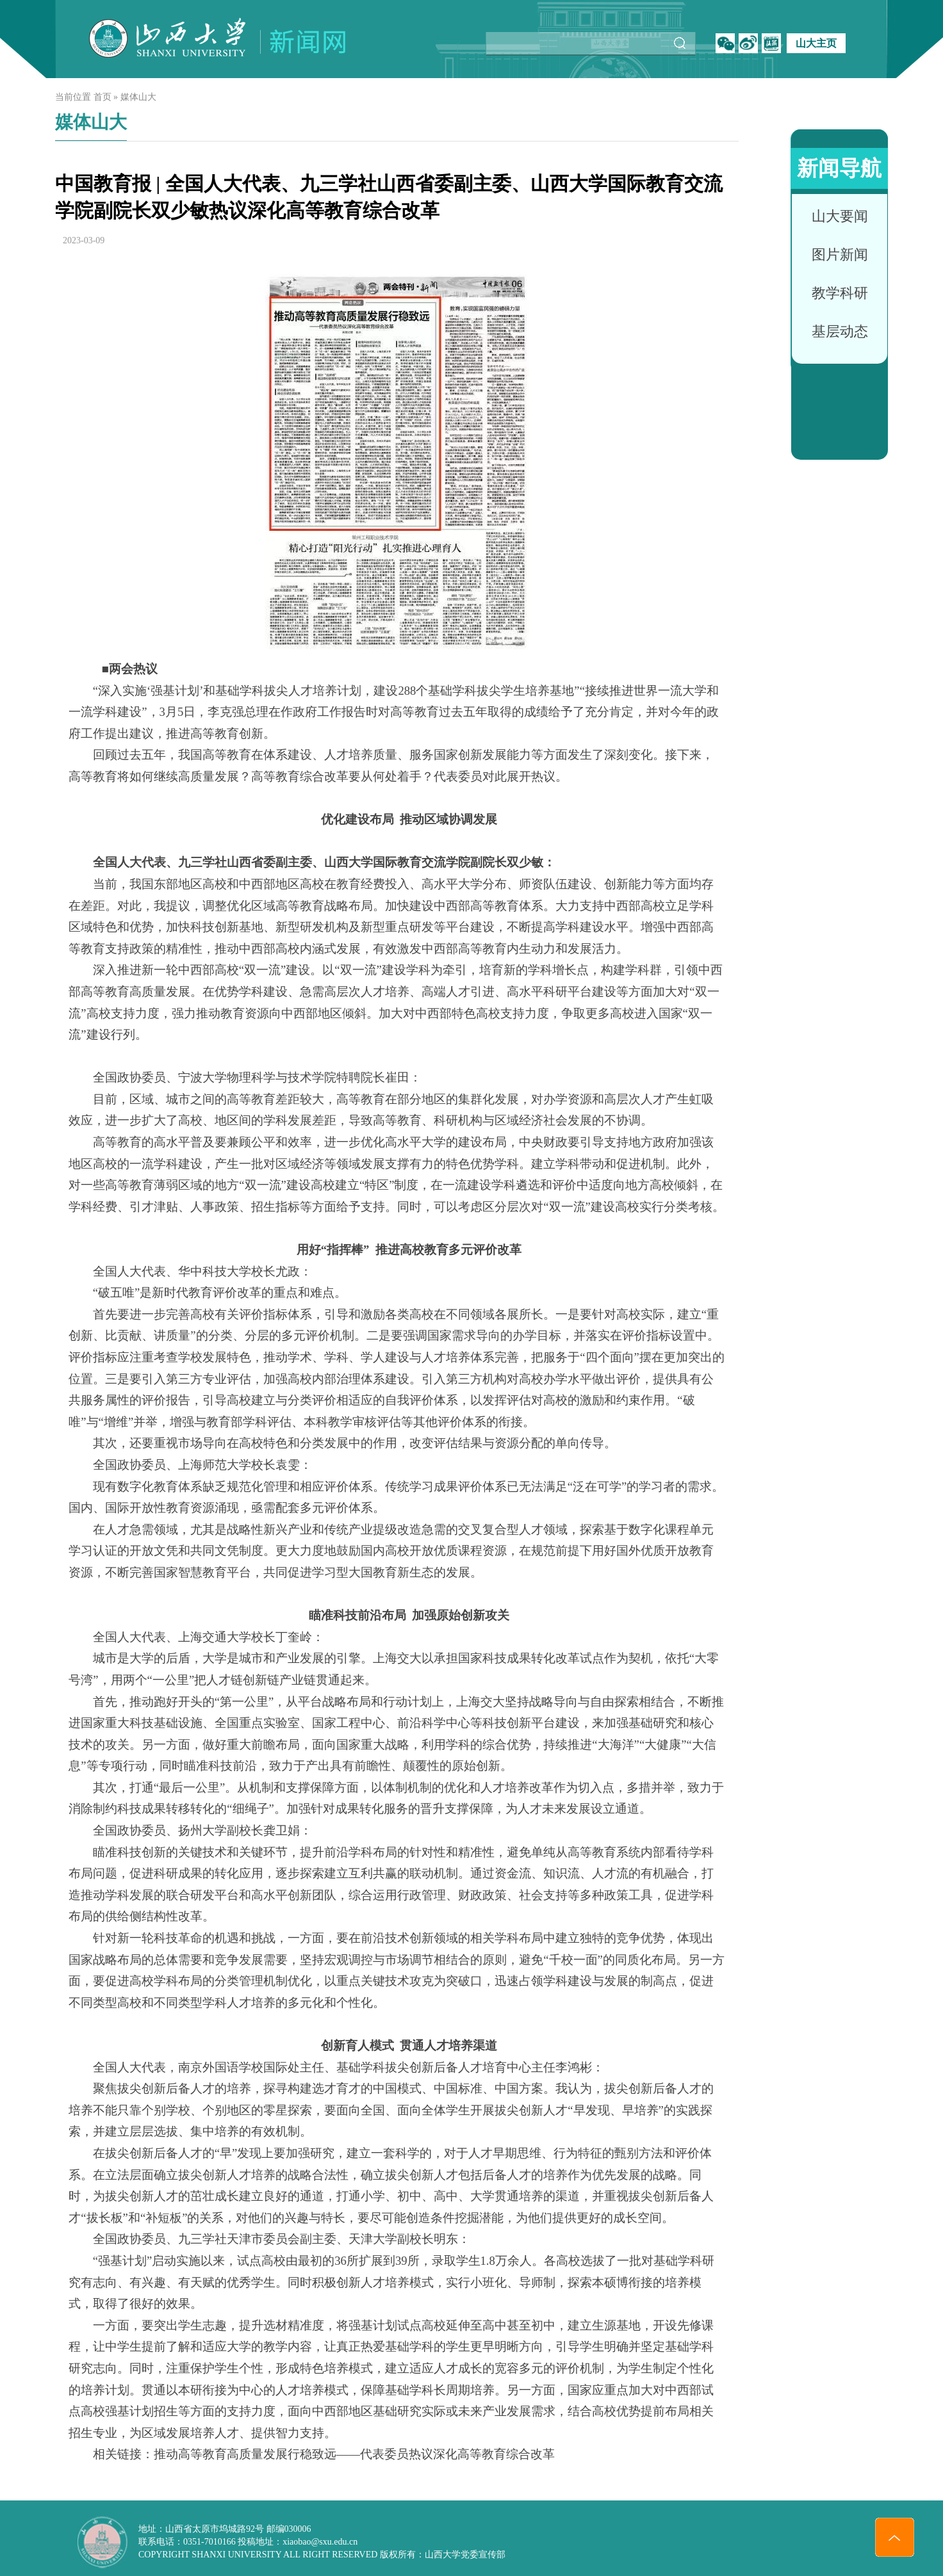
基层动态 (840, 331)
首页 (102, 97)
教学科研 (840, 293)
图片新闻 (840, 255)
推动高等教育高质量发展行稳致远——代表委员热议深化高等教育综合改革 (354, 2454)
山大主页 (816, 43)
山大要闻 (840, 216)
